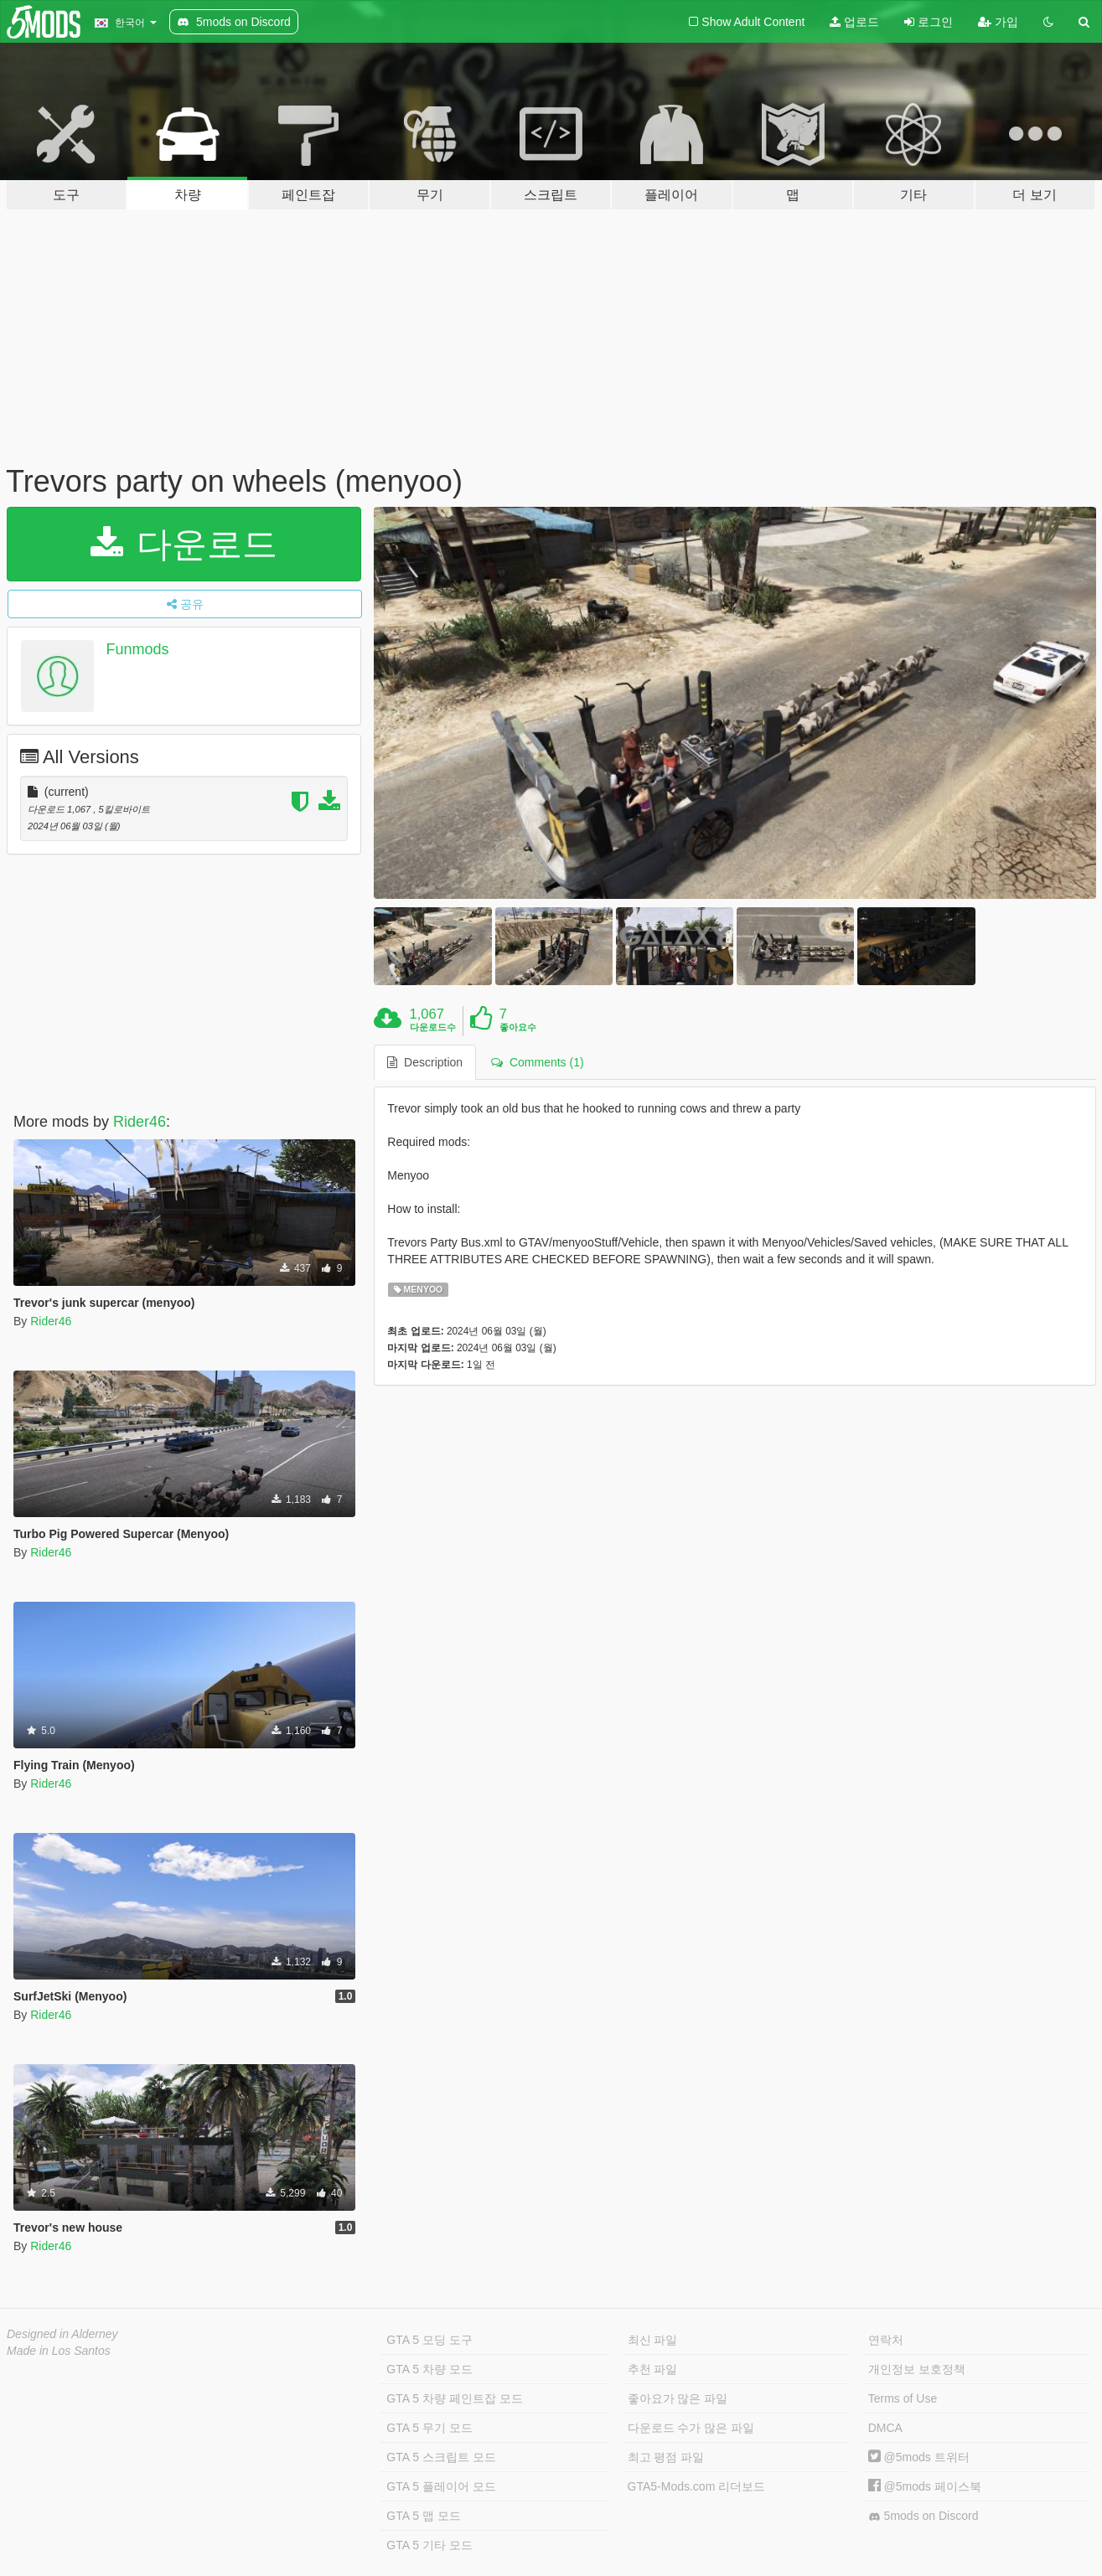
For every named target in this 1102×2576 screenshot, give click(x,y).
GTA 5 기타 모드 (429, 2545)
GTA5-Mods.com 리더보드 (697, 2486)
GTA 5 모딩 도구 (429, 2339)
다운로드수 (433, 1027)
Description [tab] (425, 1062)
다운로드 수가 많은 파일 (691, 2427)
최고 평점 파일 (666, 2457)
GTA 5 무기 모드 (429, 2427)
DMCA (885, 2427)
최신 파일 (653, 2339)
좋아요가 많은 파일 (678, 2398)
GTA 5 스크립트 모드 (440, 2457)
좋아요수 (517, 1027)
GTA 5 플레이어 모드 (440, 2486)
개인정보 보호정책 (916, 2369)
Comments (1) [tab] (537, 1062)
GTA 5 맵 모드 (423, 2515)
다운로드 (184, 544)
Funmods (137, 649)
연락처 (885, 2339)
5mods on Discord (923, 2516)
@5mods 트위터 (919, 2457)
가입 (998, 21)
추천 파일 (653, 2369)
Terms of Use (902, 2398)
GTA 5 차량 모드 (429, 2369)
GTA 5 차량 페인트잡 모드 (454, 2398)
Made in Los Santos (59, 2350)
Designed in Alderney (62, 2334)
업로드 (854, 21)
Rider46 (139, 1121)
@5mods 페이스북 (924, 2486)
